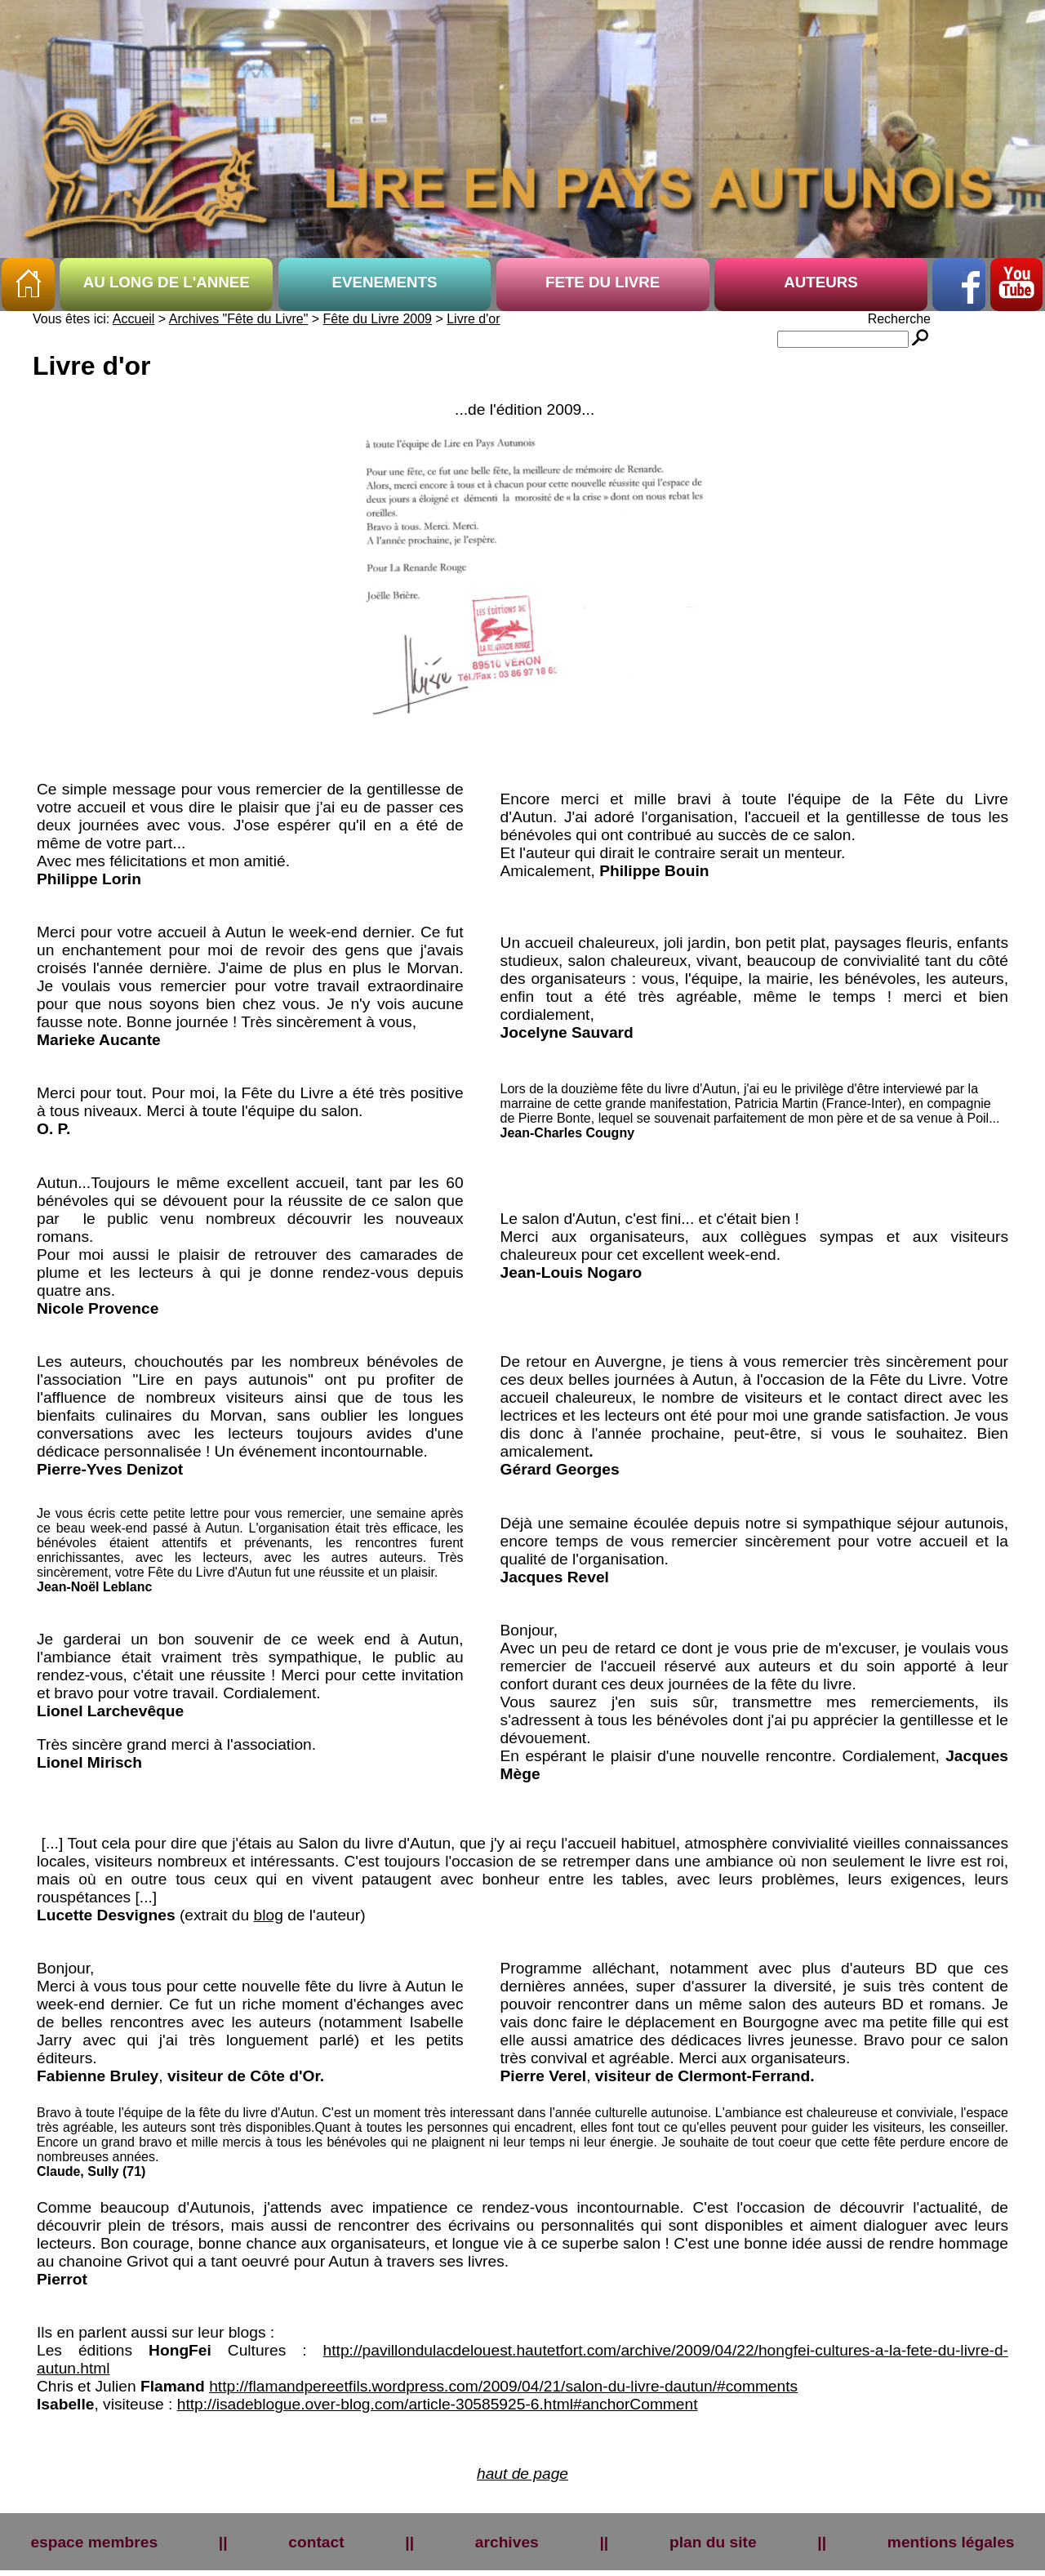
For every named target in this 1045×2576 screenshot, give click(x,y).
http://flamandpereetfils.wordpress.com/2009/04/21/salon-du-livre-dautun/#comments (503, 2386)
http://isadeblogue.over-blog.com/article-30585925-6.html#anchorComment (437, 2404)
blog (268, 1915)
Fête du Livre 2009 (377, 319)
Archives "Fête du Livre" (239, 319)
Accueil (134, 319)
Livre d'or (473, 319)
